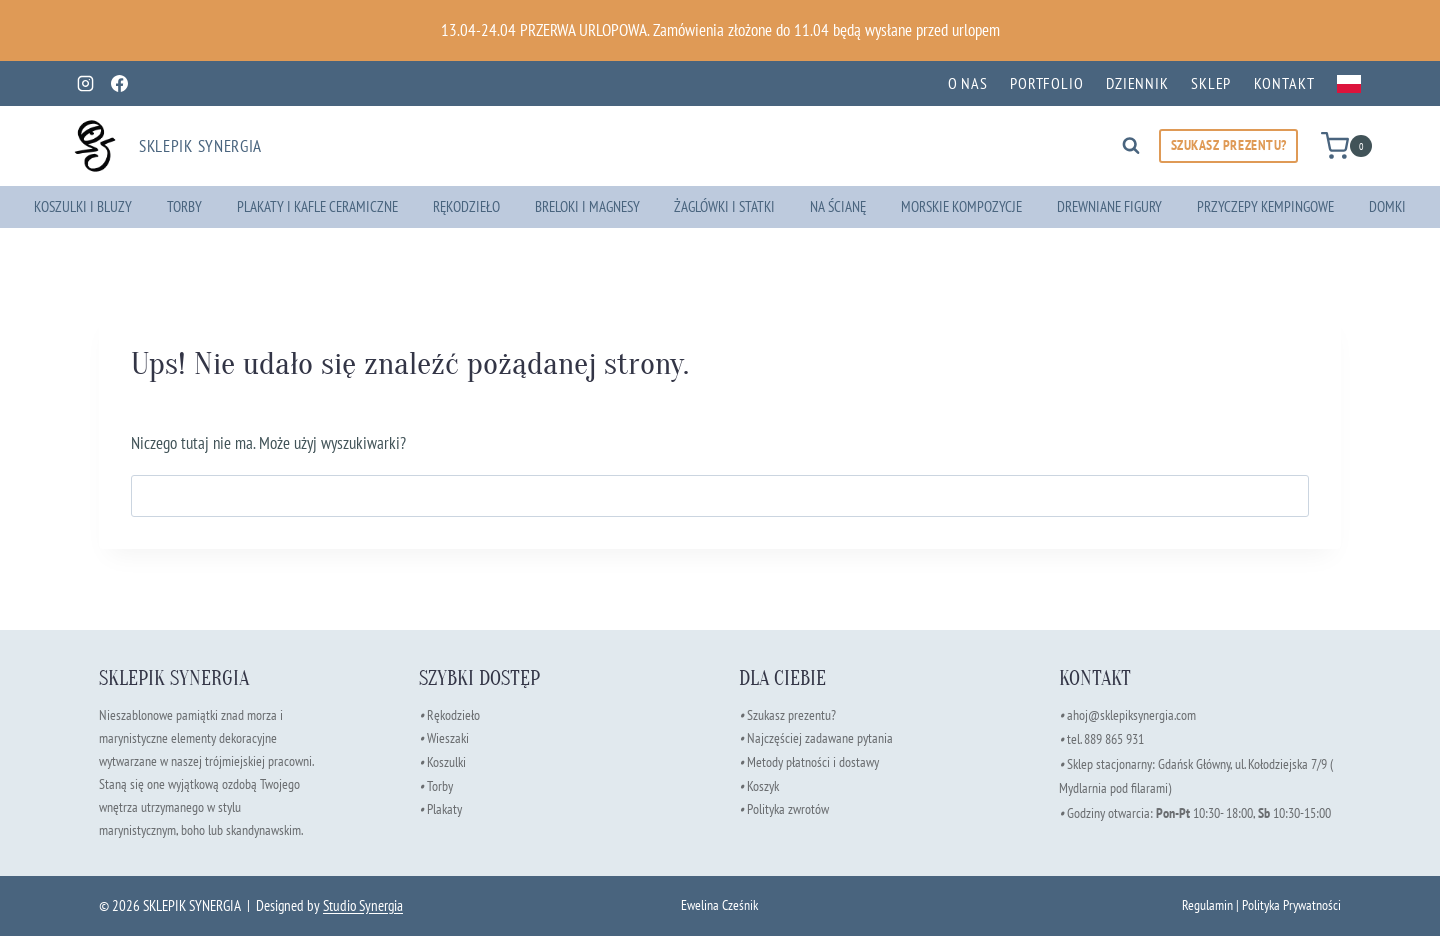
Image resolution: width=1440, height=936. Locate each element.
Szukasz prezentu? (791, 714)
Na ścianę (838, 206)
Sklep (1211, 83)
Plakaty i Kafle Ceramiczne (317, 206)
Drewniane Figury (1109, 206)
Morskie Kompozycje (961, 206)
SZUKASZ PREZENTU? (1229, 145)
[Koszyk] (1346, 145)
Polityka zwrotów (788, 806)
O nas (968, 83)
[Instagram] (85, 84)
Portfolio (1047, 83)
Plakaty (444, 806)
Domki (1387, 206)
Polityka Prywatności (1291, 904)
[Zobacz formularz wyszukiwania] (1131, 146)
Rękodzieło (466, 206)
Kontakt (1284, 83)
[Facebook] (119, 84)
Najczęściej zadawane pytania (816, 737)
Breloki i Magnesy (587, 206)
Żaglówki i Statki (724, 206)
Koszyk (763, 783)
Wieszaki (444, 737)
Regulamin (1207, 904)
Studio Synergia (363, 905)
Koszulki (446, 760)
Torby (184, 206)
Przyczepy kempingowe (1265, 206)
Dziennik (1137, 83)
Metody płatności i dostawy (813, 760)
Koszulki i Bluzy (83, 206)
